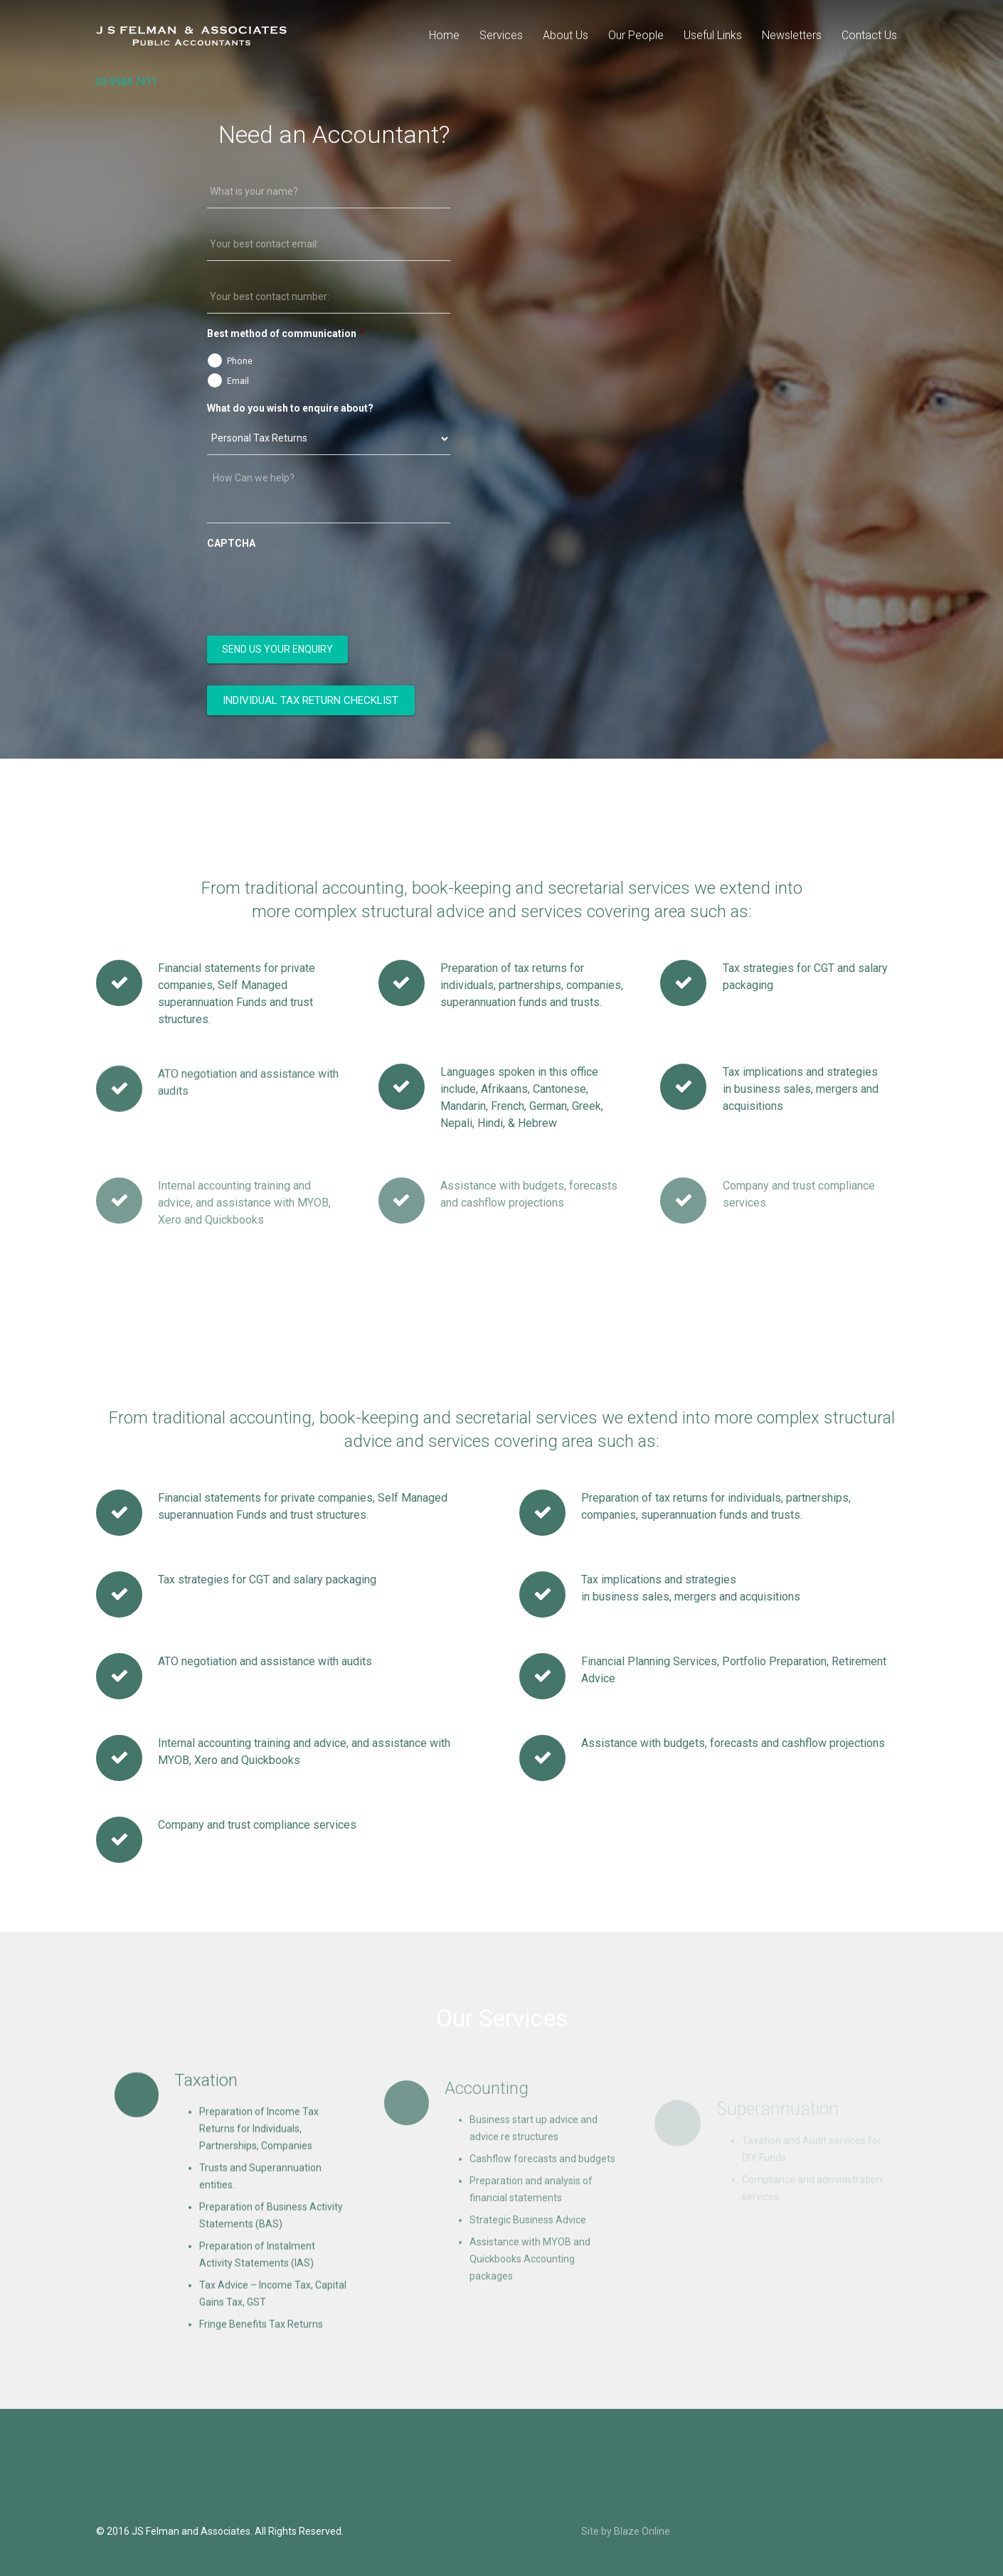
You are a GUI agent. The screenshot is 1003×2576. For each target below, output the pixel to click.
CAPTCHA (231, 543)
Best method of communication (285, 333)
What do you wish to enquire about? (290, 408)
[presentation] (315, 585)
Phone (240, 361)
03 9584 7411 (126, 81)
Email (238, 381)
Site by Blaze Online (625, 2531)
